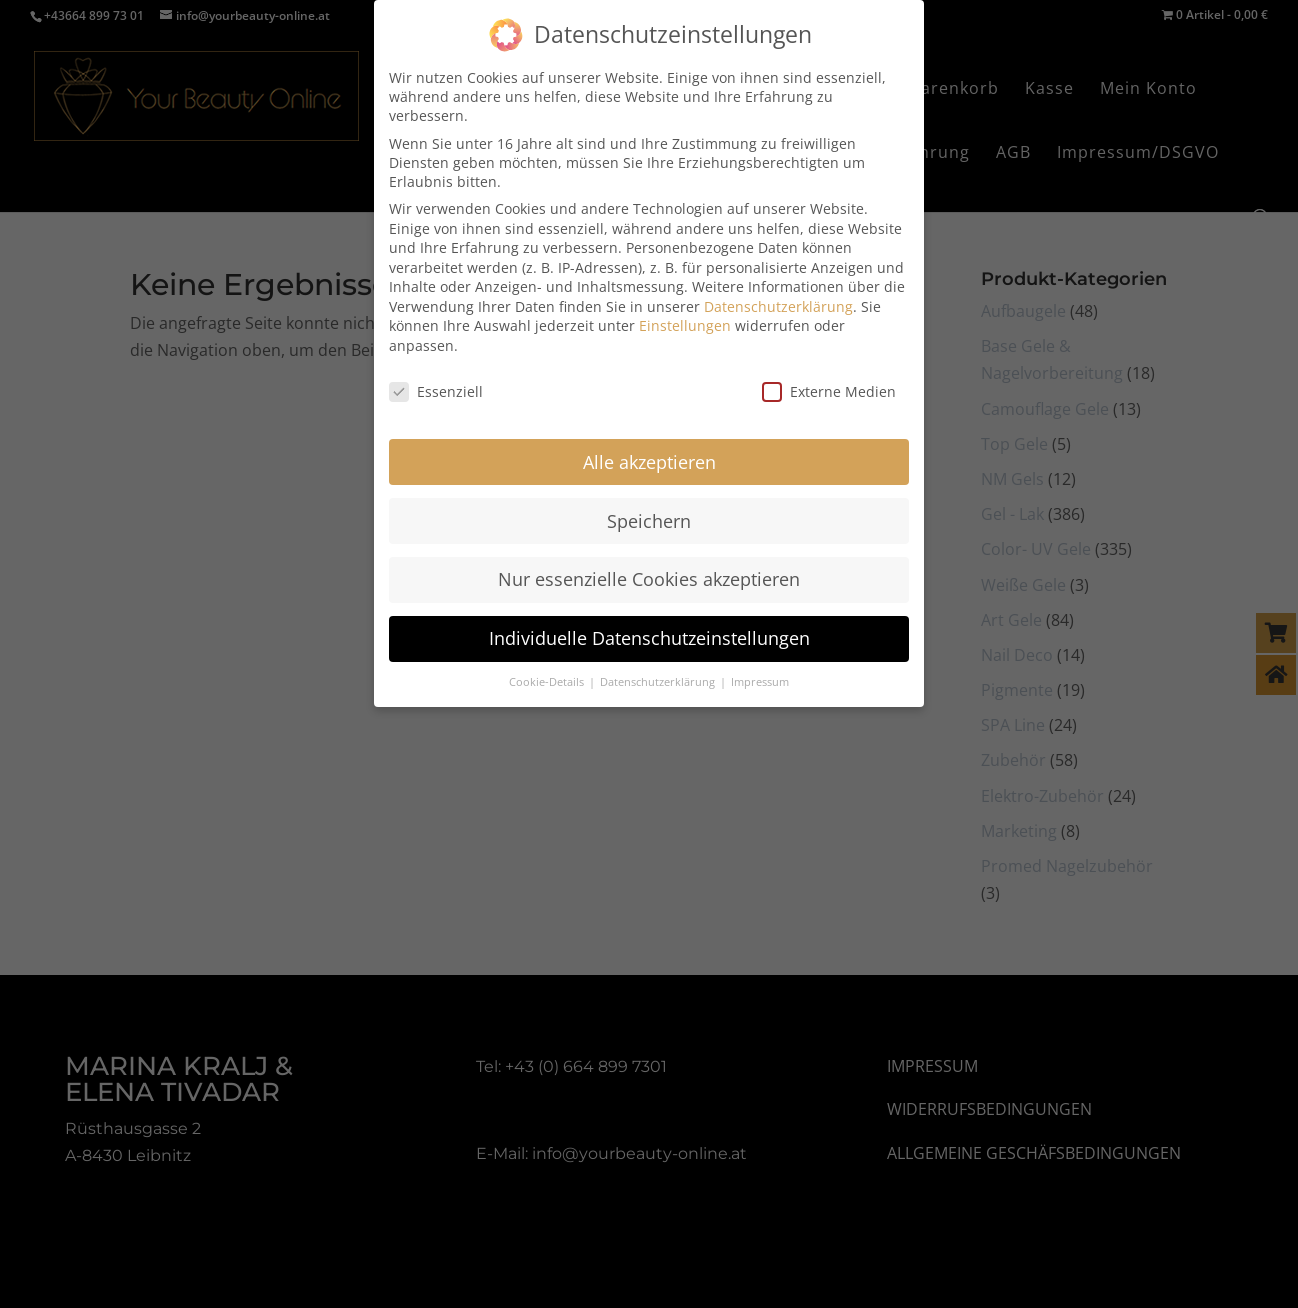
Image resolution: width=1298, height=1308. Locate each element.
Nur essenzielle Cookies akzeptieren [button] (649, 575)
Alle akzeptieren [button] (649, 458)
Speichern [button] (649, 516)
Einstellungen (685, 321)
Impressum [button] (760, 678)
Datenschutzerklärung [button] (659, 678)
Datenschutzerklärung (778, 302)
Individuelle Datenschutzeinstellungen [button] (649, 634)
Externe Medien (829, 387)
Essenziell (436, 387)
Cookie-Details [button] (548, 678)
